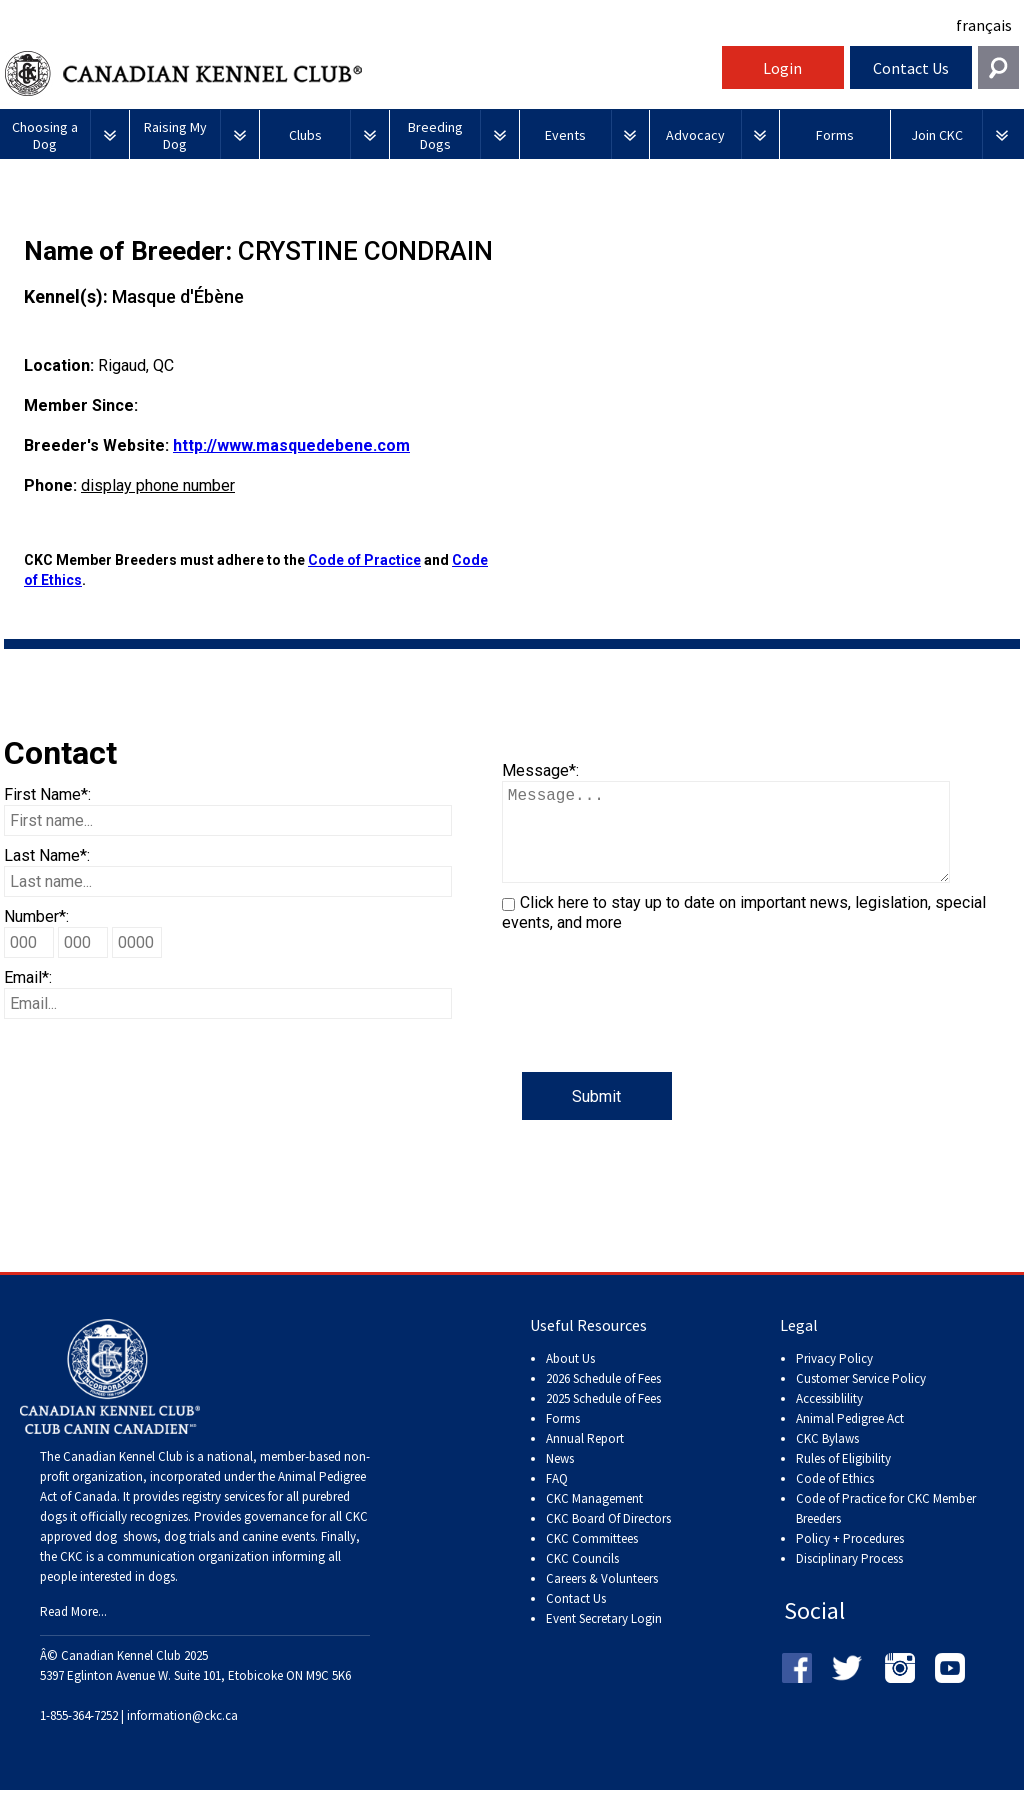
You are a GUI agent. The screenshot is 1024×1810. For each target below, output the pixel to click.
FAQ (557, 1498)
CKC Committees (592, 1558)
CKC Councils (582, 1578)
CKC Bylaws (827, 1458)
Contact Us (911, 68)
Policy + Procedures (850, 1558)
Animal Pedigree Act (850, 1438)
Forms (563, 1438)
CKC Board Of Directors (608, 1538)
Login (782, 68)
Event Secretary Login (604, 1638)
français (984, 25)
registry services (222, 1516)
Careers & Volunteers (602, 1598)
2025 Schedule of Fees (603, 1418)
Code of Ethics (835, 1498)
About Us (570, 1378)
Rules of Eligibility (843, 1478)
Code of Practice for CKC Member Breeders (886, 1528)
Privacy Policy (834, 1378)
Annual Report (585, 1458)
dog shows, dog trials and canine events (205, 1556)
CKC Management (594, 1518)
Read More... (73, 1631)
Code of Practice (364, 560)
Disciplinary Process (849, 1578)
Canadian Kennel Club (361, 73)
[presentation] (654, 1033)
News (560, 1478)
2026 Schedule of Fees (603, 1398)
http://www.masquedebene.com (291, 445)
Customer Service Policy (861, 1398)
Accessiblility (829, 1418)
